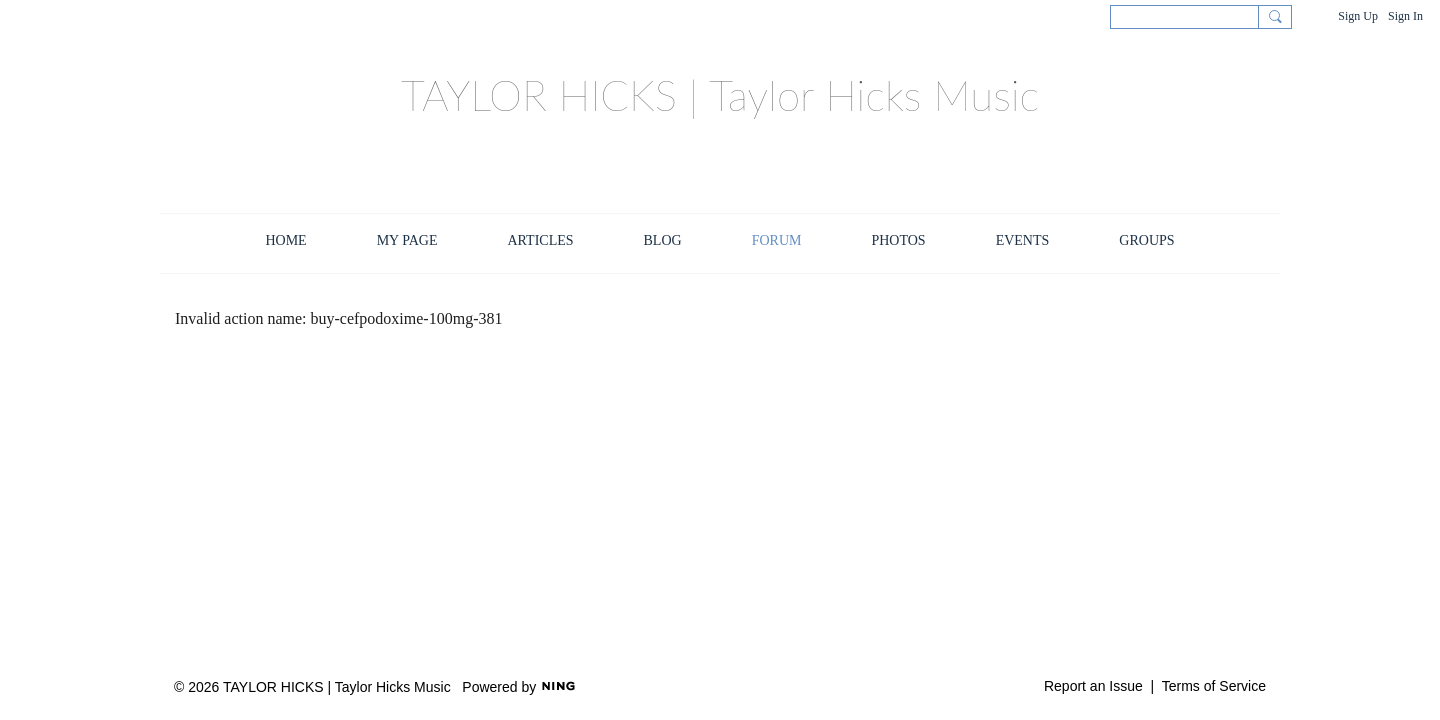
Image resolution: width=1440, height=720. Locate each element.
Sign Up (1358, 16)
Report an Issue (1093, 686)
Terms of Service (1214, 686)
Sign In (1405, 16)
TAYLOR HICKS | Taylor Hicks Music (720, 95)
